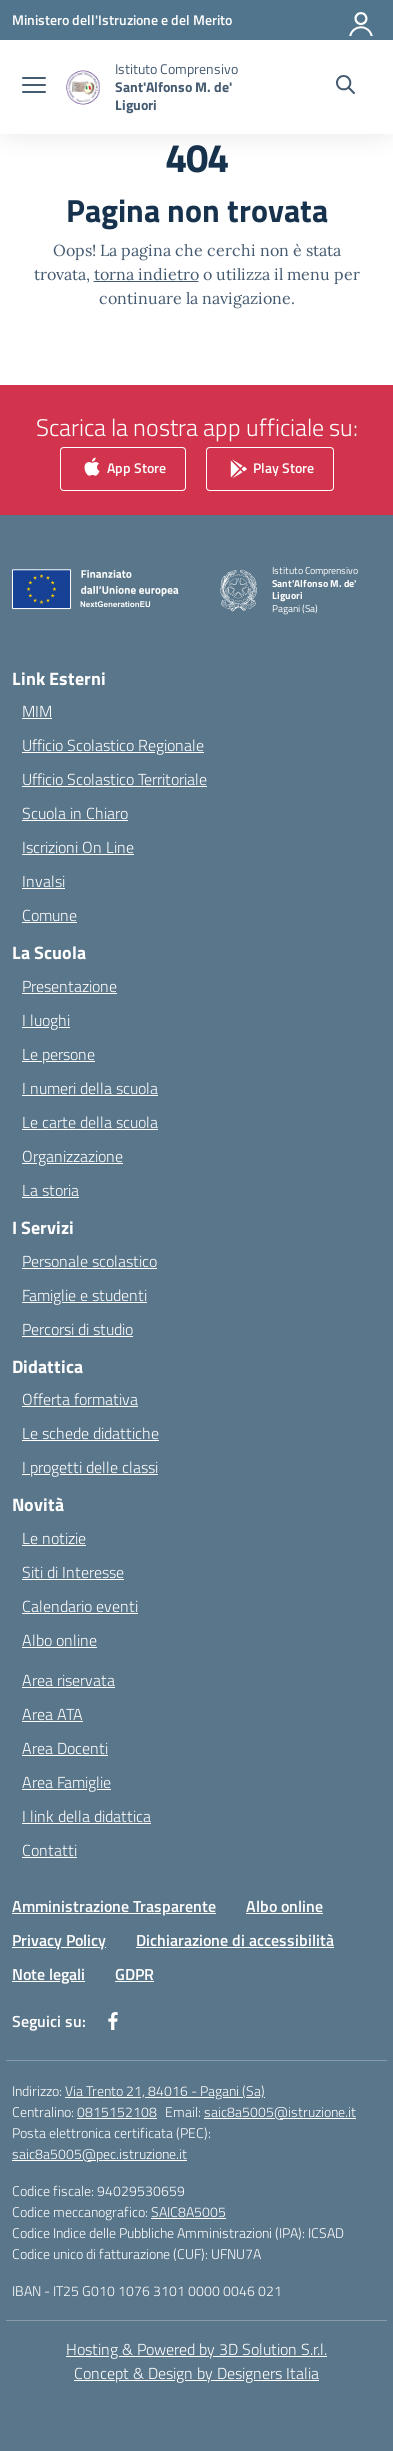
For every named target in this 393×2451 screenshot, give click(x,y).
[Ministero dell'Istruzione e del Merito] (122, 19)
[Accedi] (362, 20)
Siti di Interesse (73, 1572)
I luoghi (46, 1020)
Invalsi (43, 881)
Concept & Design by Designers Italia (196, 2373)
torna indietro (146, 274)
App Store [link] (123, 468)
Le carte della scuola (90, 1122)
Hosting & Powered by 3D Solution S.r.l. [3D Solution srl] (196, 2349)
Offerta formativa (80, 1399)
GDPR (134, 1974)
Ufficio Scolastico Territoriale (114, 779)
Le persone (58, 1054)
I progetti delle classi (90, 1467)
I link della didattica (86, 1816)
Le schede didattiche (90, 1433)
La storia (50, 1190)
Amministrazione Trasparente (114, 1906)
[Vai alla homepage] (184, 87)
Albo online (59, 1640)
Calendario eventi (80, 1606)
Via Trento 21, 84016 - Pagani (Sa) (165, 2090)
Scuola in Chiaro (75, 813)
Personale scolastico (89, 1261)
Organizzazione (72, 1156)
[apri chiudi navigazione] (34, 87)
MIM (37, 711)
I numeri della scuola (90, 1088)
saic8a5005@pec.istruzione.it (99, 2153)
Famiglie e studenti (84, 1295)
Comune (49, 915)
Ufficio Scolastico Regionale (113, 745)
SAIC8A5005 (188, 2211)
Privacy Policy (59, 1940)
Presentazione (69, 986)
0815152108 (117, 2111)
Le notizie (54, 1538)
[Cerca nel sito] (345, 87)
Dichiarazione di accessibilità (235, 1940)
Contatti (49, 1850)
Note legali (48, 1974)
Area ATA (52, 1714)
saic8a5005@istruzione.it (280, 2111)
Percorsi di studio (77, 1329)
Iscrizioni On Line (78, 847)
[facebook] (113, 2021)
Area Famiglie (66, 1782)
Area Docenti (65, 1748)
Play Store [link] (270, 468)
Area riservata (68, 1680)
